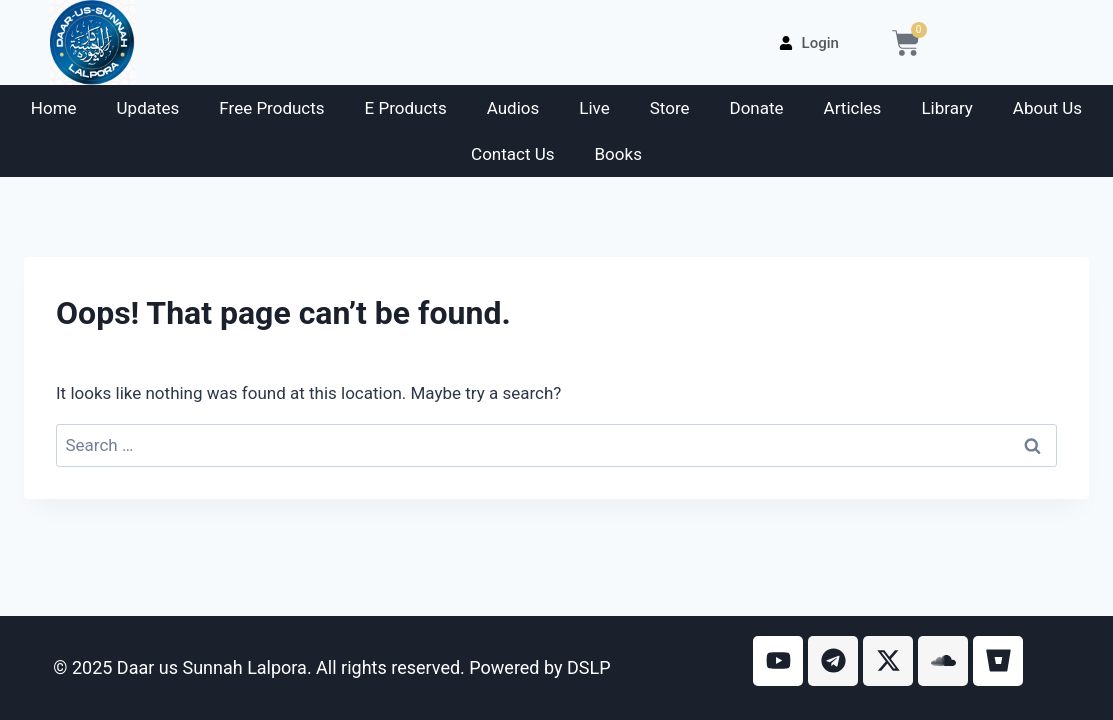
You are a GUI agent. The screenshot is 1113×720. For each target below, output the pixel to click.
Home (54, 108)
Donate (757, 108)
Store (670, 108)
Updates (148, 108)
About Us (1047, 108)
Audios (513, 108)
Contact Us (512, 154)
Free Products (271, 108)
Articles (853, 108)
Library (946, 108)
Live (594, 108)
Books (618, 154)
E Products (406, 108)
